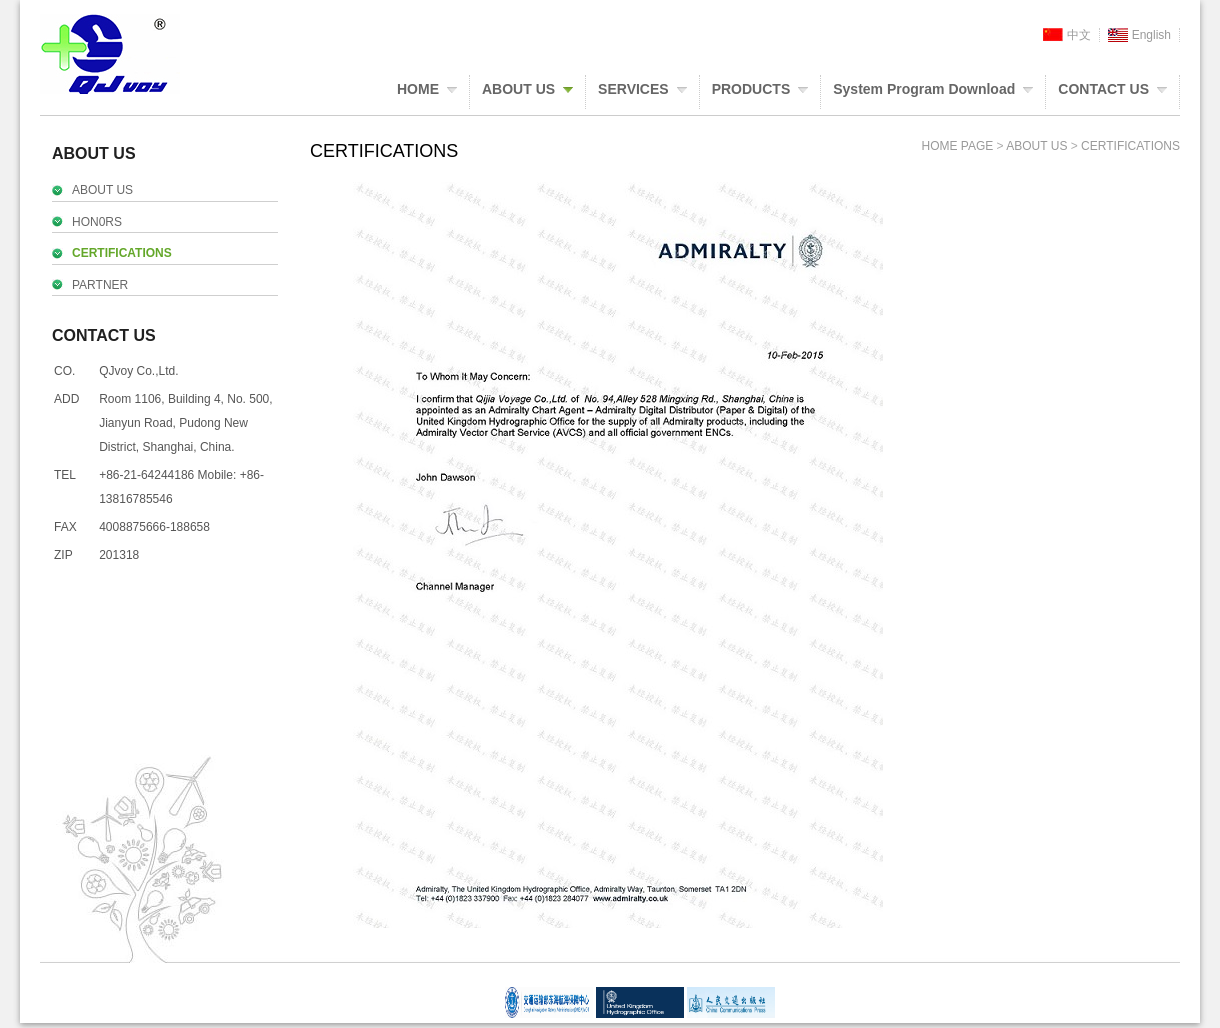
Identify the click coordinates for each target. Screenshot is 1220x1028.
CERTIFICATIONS (122, 253)
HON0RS (97, 222)
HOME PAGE (957, 146)
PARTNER (100, 285)
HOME (418, 89)
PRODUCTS (751, 89)
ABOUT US (518, 89)
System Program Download (924, 89)
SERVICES (633, 89)
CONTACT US (1103, 89)
